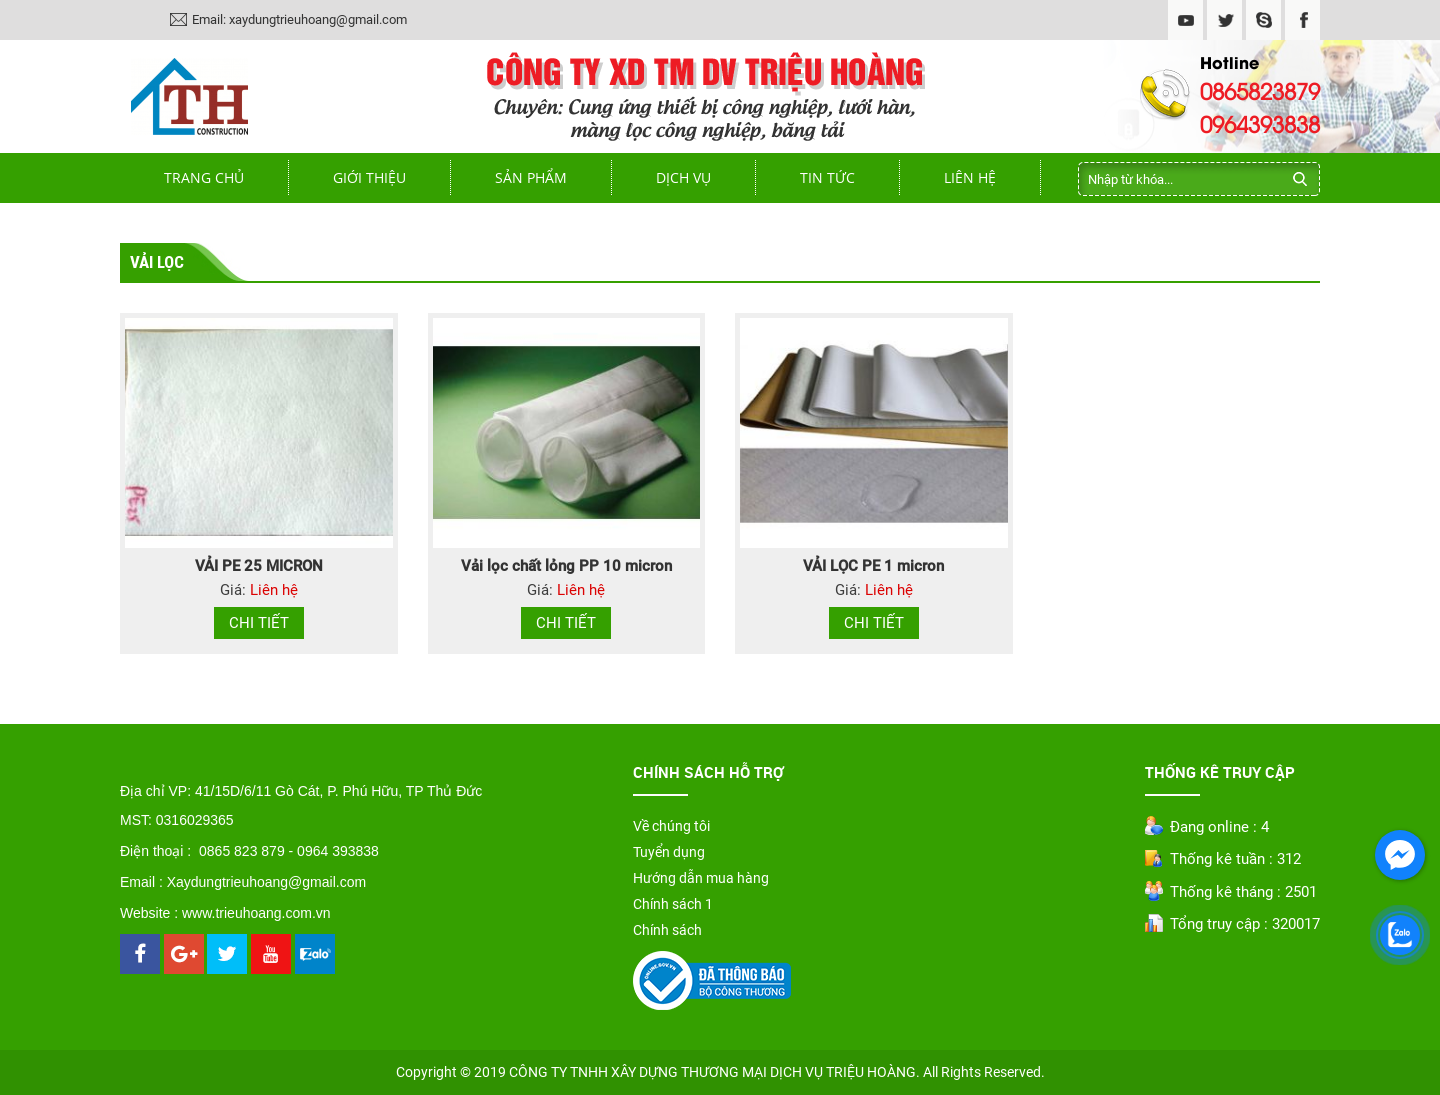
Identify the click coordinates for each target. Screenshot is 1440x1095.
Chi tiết (259, 623)
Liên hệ (970, 177)
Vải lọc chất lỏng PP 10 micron (566, 566)
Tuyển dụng (669, 852)
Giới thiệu (369, 177)
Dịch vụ (683, 177)
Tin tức (827, 177)
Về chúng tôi (671, 826)
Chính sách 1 (673, 904)
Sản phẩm (531, 177)
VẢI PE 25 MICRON (259, 566)
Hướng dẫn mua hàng (701, 878)
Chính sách (667, 930)
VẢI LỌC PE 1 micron (873, 566)
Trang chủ (204, 177)
